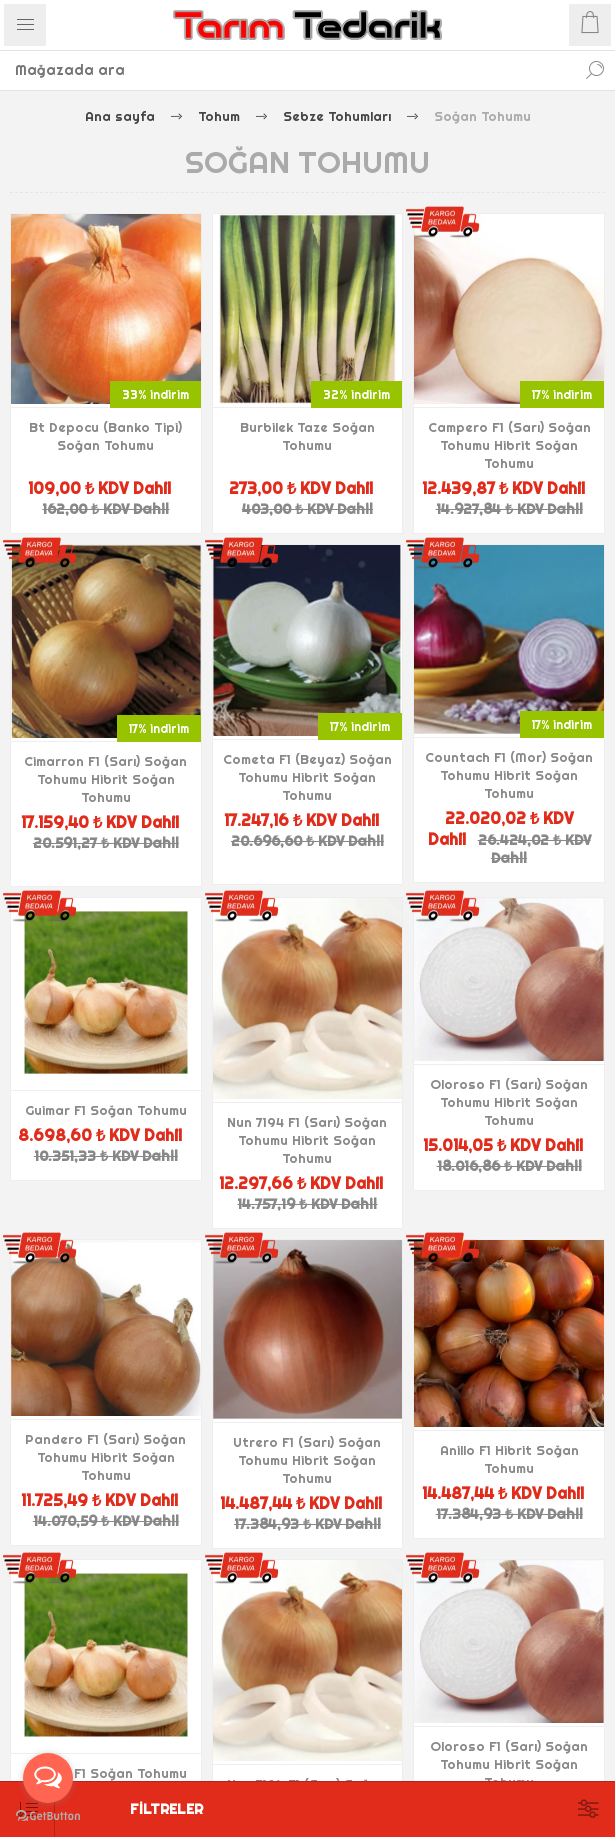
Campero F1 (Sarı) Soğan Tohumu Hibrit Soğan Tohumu (509, 445)
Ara (595, 70)
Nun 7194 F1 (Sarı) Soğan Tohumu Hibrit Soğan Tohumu (307, 1140)
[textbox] (287, 70)
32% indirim (356, 394)
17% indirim (562, 394)
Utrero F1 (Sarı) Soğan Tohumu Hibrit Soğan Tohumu (307, 1460)
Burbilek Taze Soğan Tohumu (307, 436)
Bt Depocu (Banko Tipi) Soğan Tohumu (105, 436)
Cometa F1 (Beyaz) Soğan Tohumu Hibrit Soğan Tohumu (307, 777)
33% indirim (155, 394)
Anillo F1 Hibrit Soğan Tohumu (509, 1459)
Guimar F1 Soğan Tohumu (106, 1110)
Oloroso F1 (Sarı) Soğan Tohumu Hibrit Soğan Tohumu (509, 1102)
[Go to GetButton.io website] (48, 1816)
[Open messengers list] (48, 1778)
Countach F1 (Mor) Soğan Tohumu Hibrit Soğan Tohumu (509, 775)
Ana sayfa (120, 116)
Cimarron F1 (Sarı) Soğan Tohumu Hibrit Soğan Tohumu (105, 779)
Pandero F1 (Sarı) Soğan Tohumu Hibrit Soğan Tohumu (105, 1457)
